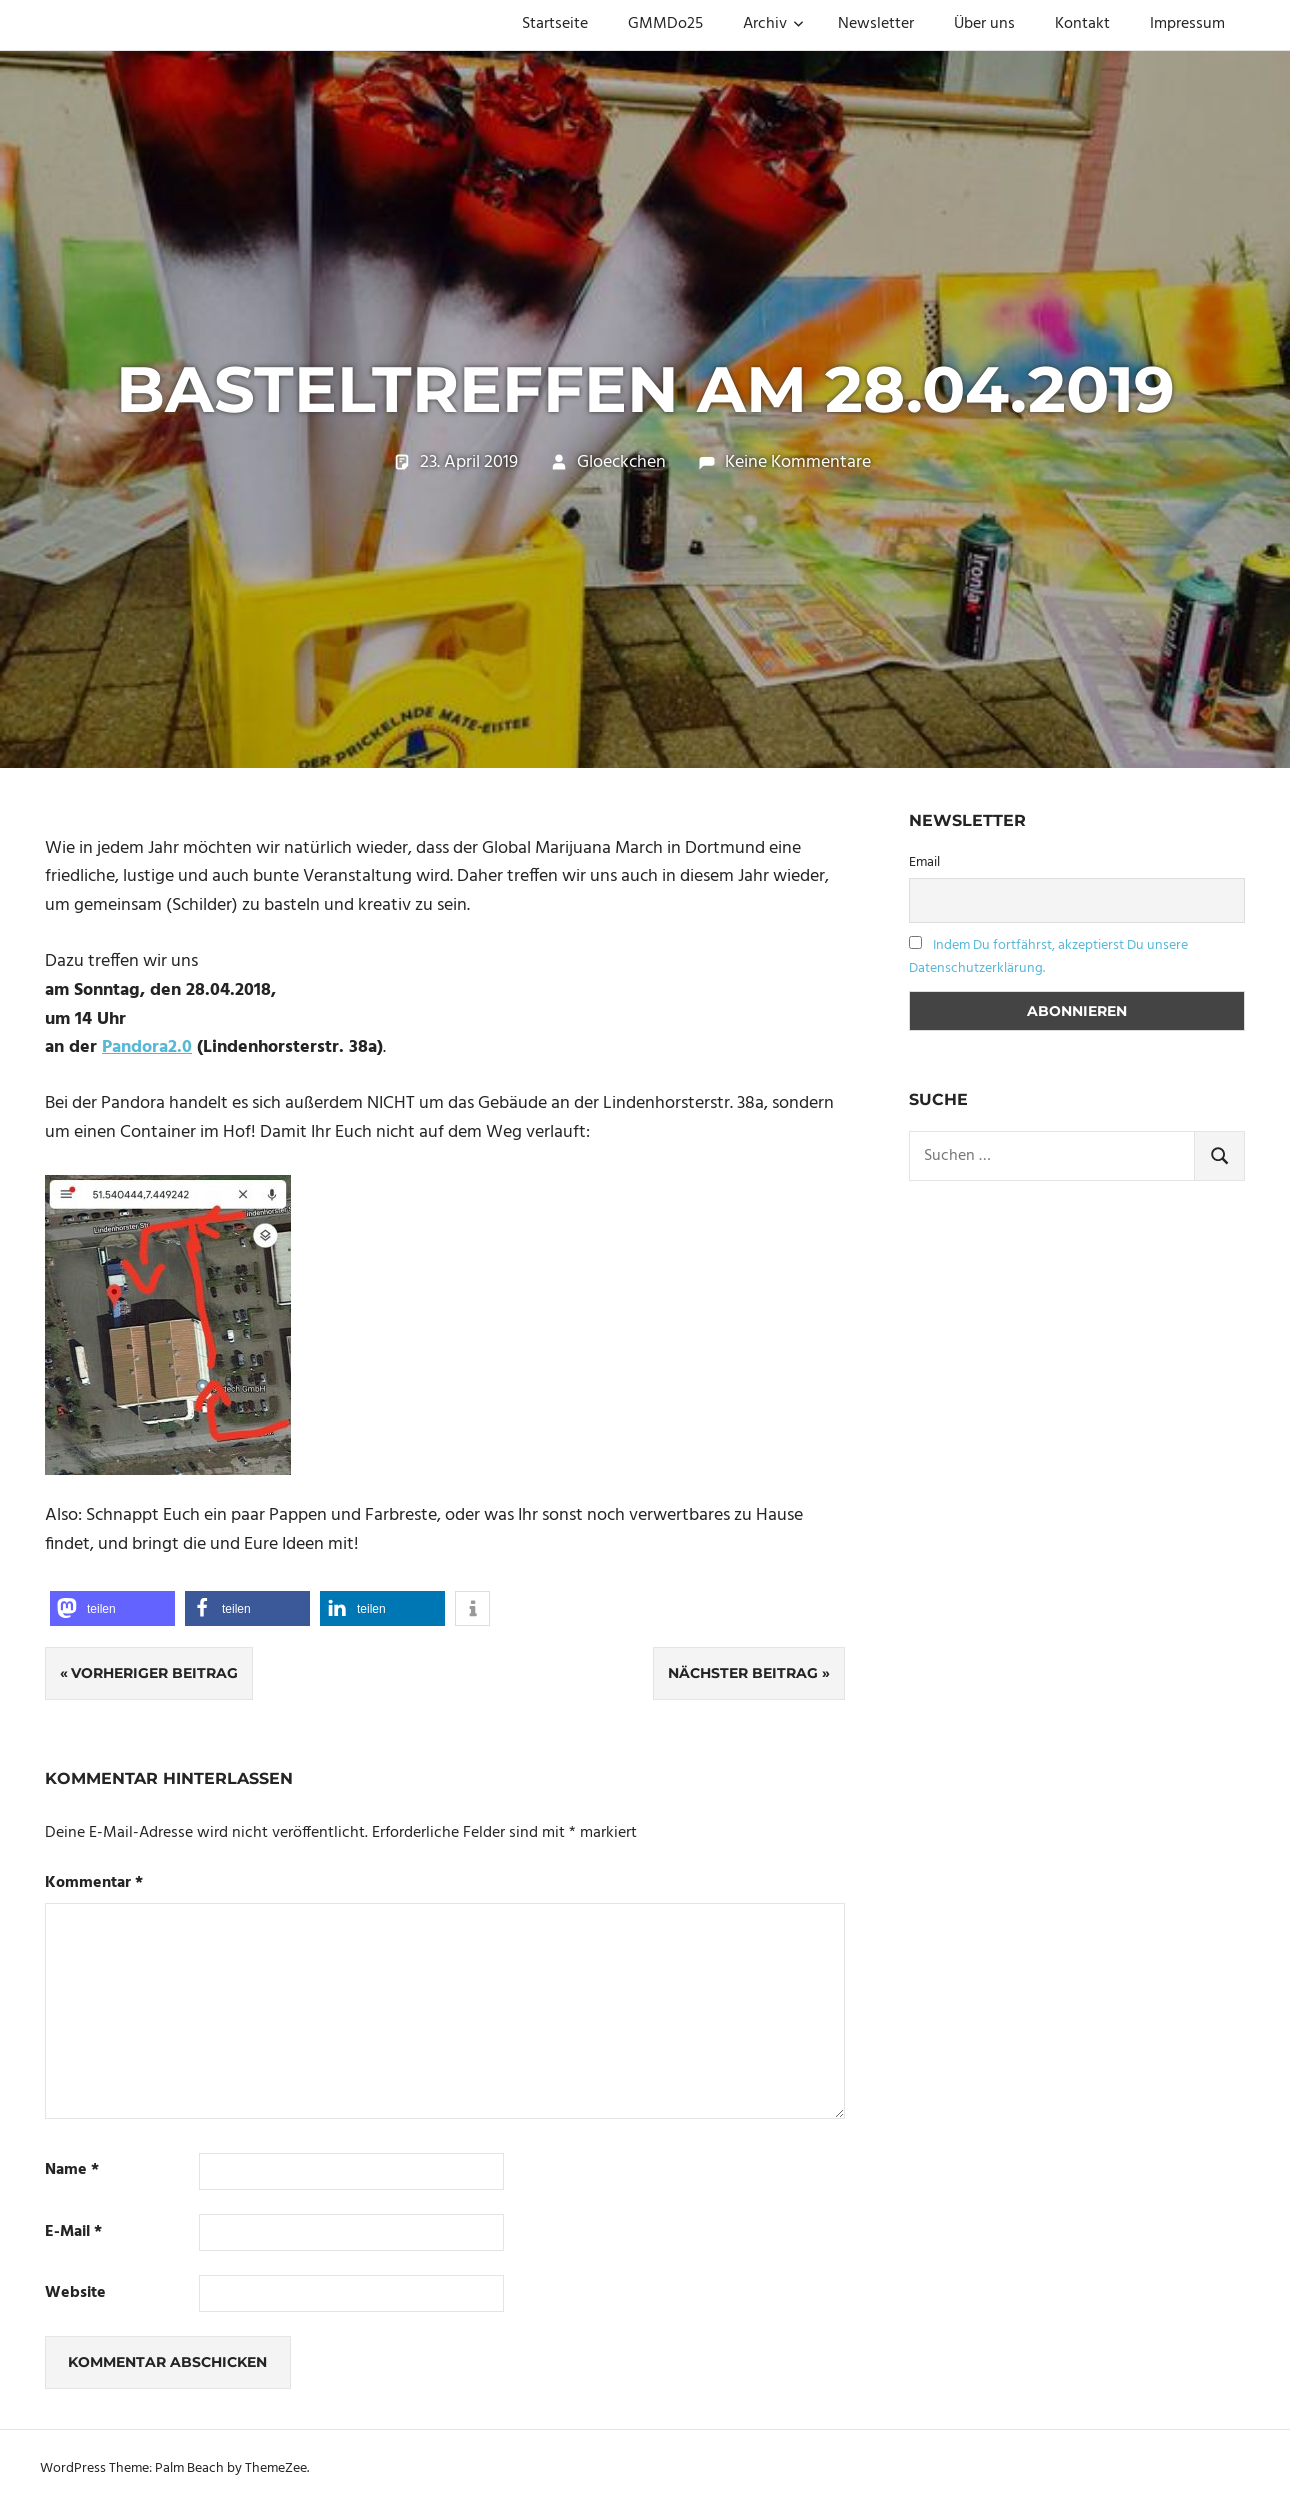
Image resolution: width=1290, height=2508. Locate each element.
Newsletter (876, 24)
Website (75, 2293)
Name (72, 2170)
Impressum (1187, 24)
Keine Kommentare (798, 462)
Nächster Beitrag (743, 1673)
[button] (112, 1608)
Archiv (773, 24)
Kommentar (94, 1883)
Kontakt (1082, 24)
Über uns (984, 24)
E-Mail (73, 2232)
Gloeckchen (621, 462)
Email (924, 862)
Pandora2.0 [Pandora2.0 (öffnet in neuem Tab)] (147, 1047)
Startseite (555, 24)
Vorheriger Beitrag (154, 1673)
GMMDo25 (665, 24)
